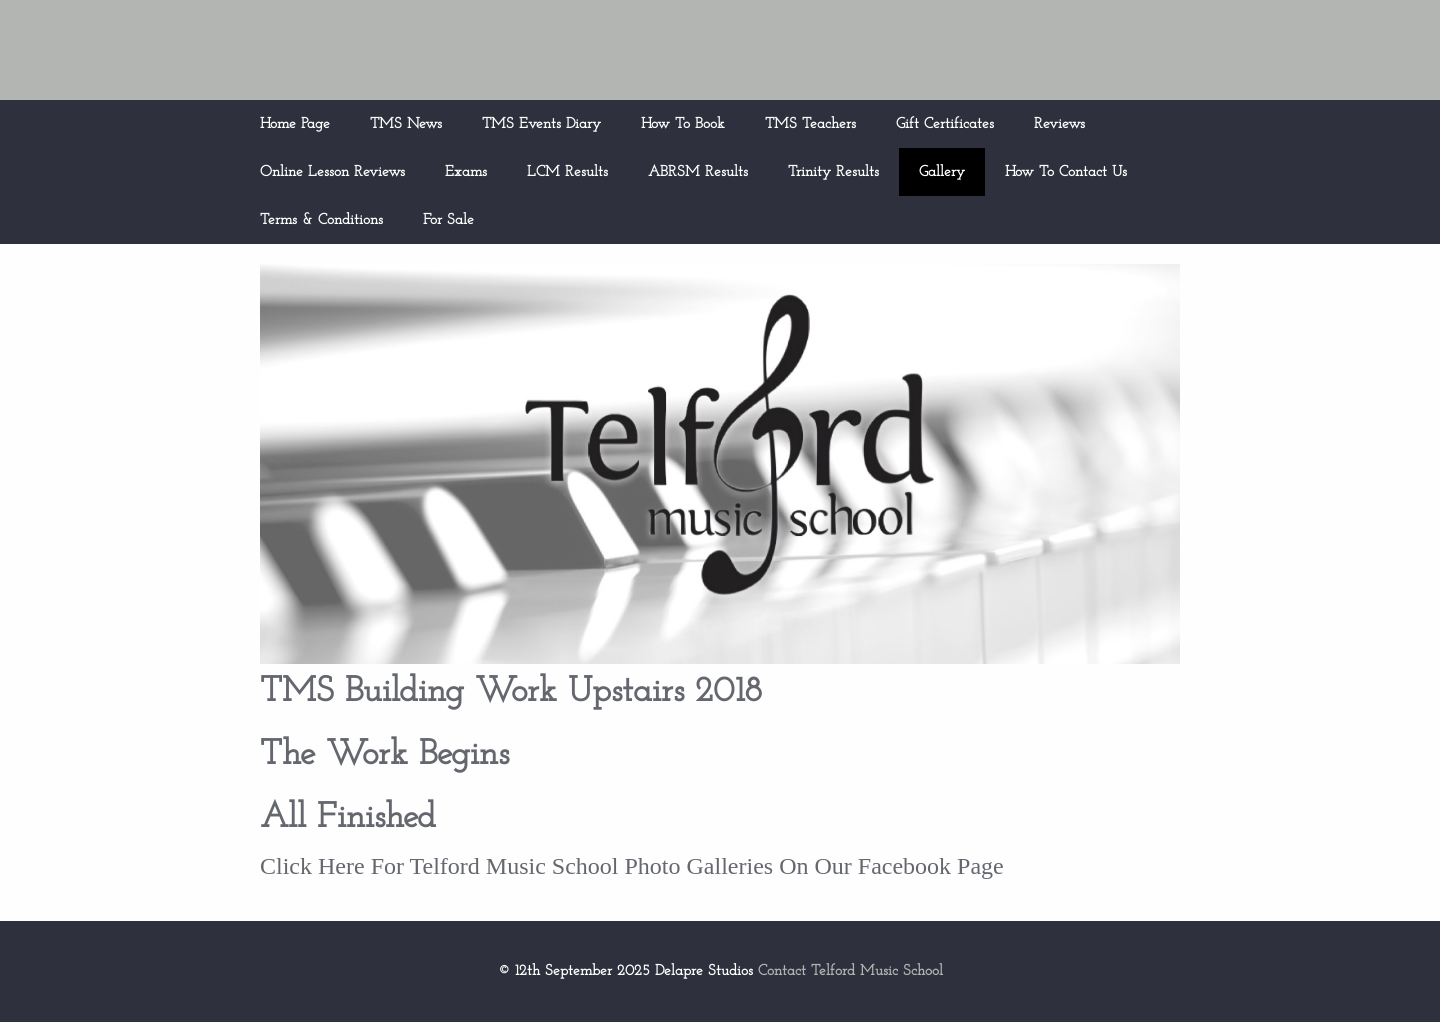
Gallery (942, 172)
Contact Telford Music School (850, 971)
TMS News (406, 124)
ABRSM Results (698, 172)
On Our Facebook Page (888, 866)
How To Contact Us (1066, 172)
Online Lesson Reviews (332, 172)
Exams (466, 172)
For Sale (448, 220)
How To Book (683, 124)
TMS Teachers (810, 124)
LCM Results (567, 172)
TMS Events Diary (541, 124)
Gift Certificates (945, 124)
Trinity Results (833, 172)
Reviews (1059, 124)
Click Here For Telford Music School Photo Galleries (516, 866)
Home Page (295, 124)
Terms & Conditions (321, 220)
